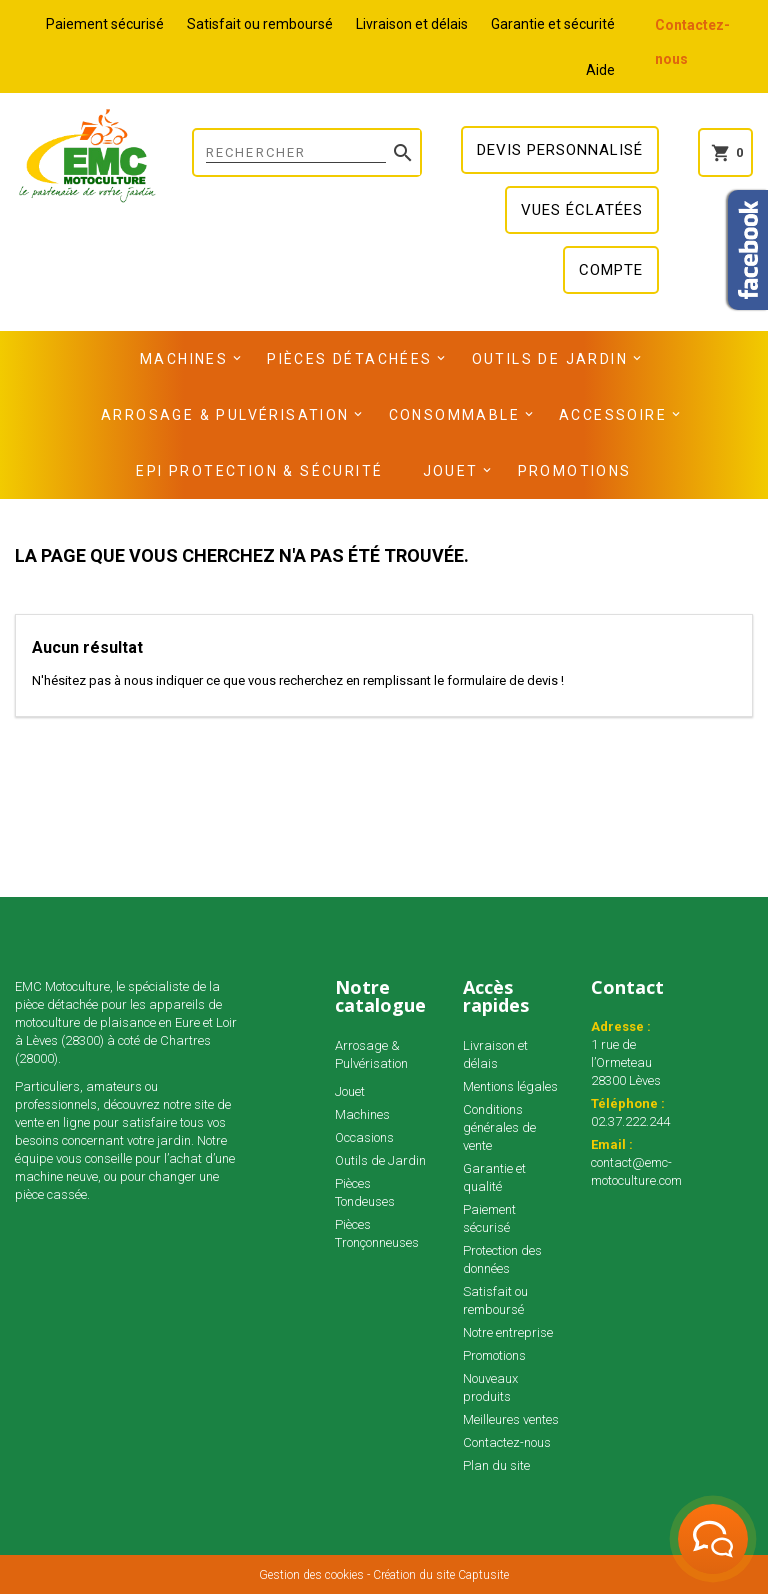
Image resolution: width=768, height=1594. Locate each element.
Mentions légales (510, 1086)
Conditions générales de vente (499, 1127)
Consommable (454, 415)
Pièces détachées (349, 359)
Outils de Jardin (550, 359)
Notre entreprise (508, 1332)
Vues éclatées (582, 210)
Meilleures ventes (511, 1419)
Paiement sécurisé (105, 24)
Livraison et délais (412, 24)
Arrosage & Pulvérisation (225, 415)
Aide (600, 70)
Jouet (451, 471)
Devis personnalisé (560, 150)
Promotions (575, 471)
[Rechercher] (307, 152)
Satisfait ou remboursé (260, 24)
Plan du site (496, 1465)
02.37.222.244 (630, 1121)
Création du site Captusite (441, 1575)
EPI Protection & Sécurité (259, 471)
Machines (184, 359)
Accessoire (613, 415)
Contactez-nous (507, 1442)
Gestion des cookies (311, 1575)
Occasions (364, 1137)
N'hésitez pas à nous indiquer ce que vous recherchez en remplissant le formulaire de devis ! (298, 680)
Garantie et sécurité (553, 24)
